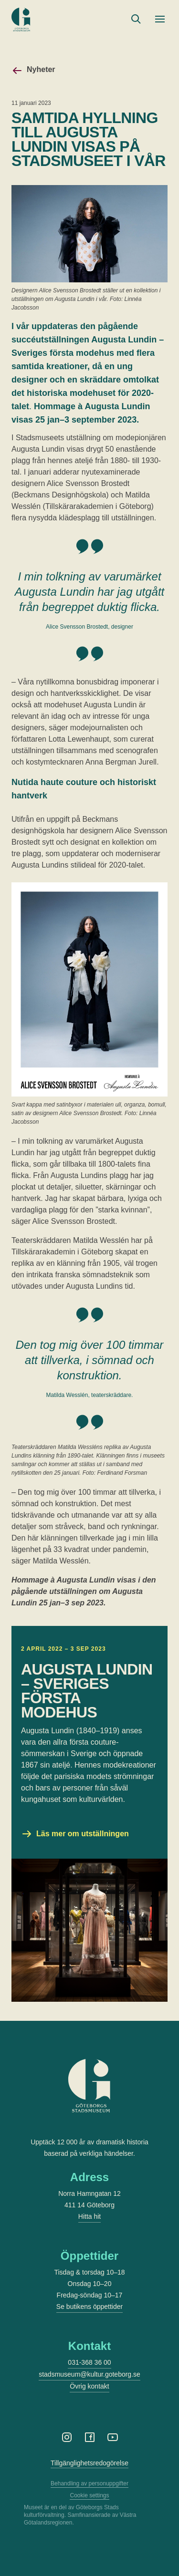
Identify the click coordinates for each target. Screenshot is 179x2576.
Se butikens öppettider (89, 2306)
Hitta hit (89, 2216)
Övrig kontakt (89, 2386)
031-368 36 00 (89, 2362)
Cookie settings (89, 2495)
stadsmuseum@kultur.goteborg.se (89, 2374)
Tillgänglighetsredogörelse (89, 2463)
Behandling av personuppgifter (89, 2483)
